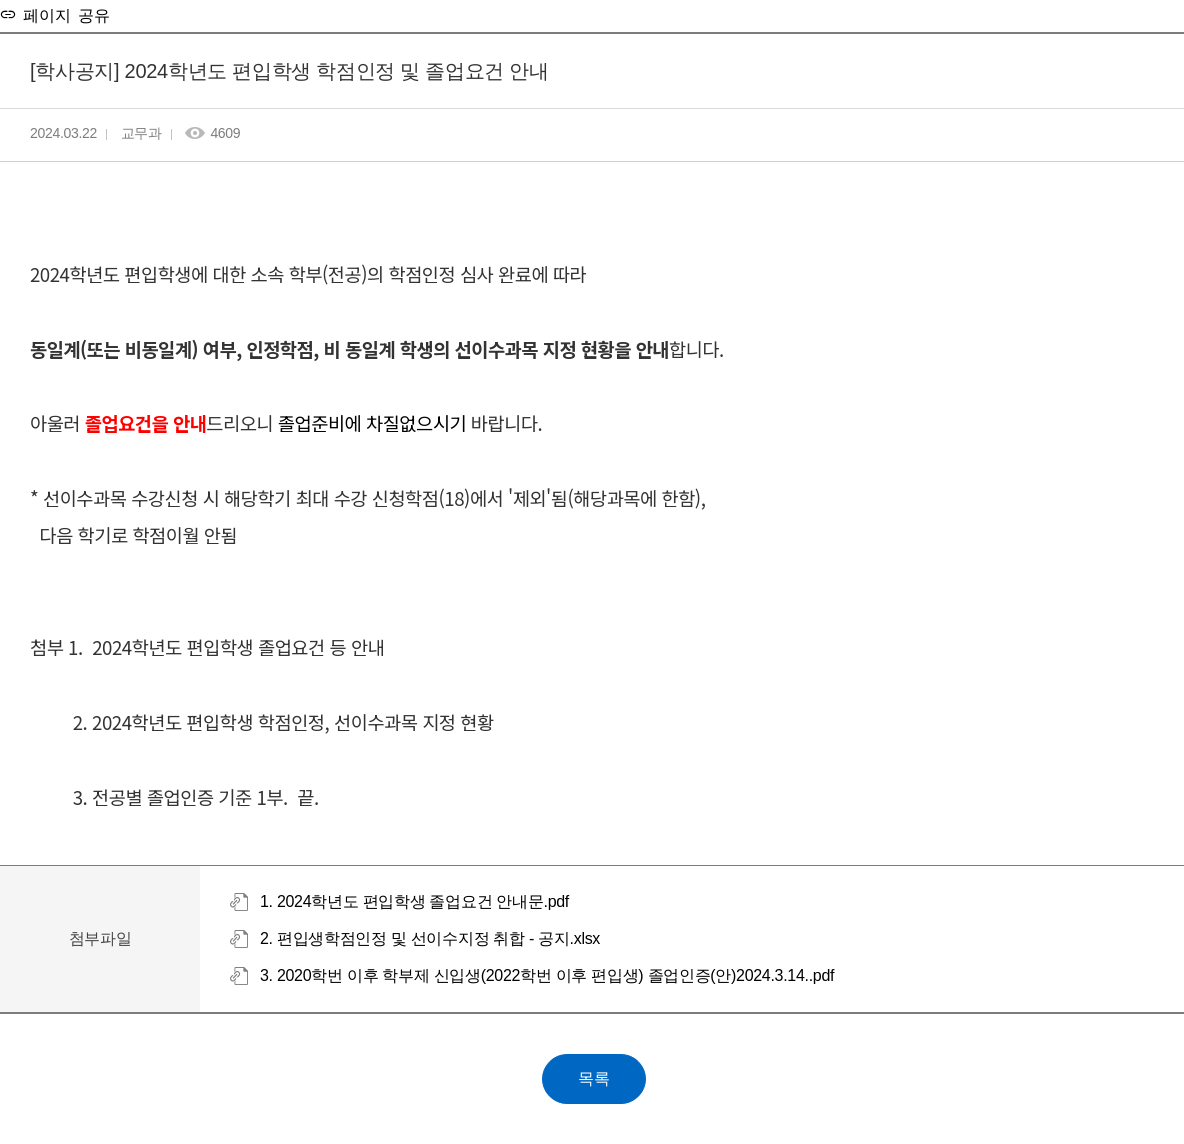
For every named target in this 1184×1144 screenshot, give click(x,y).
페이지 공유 (63, 14)
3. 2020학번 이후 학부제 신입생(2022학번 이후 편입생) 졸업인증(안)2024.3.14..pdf (547, 975)
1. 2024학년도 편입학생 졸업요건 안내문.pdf (414, 901)
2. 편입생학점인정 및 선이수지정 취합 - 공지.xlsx (430, 938)
